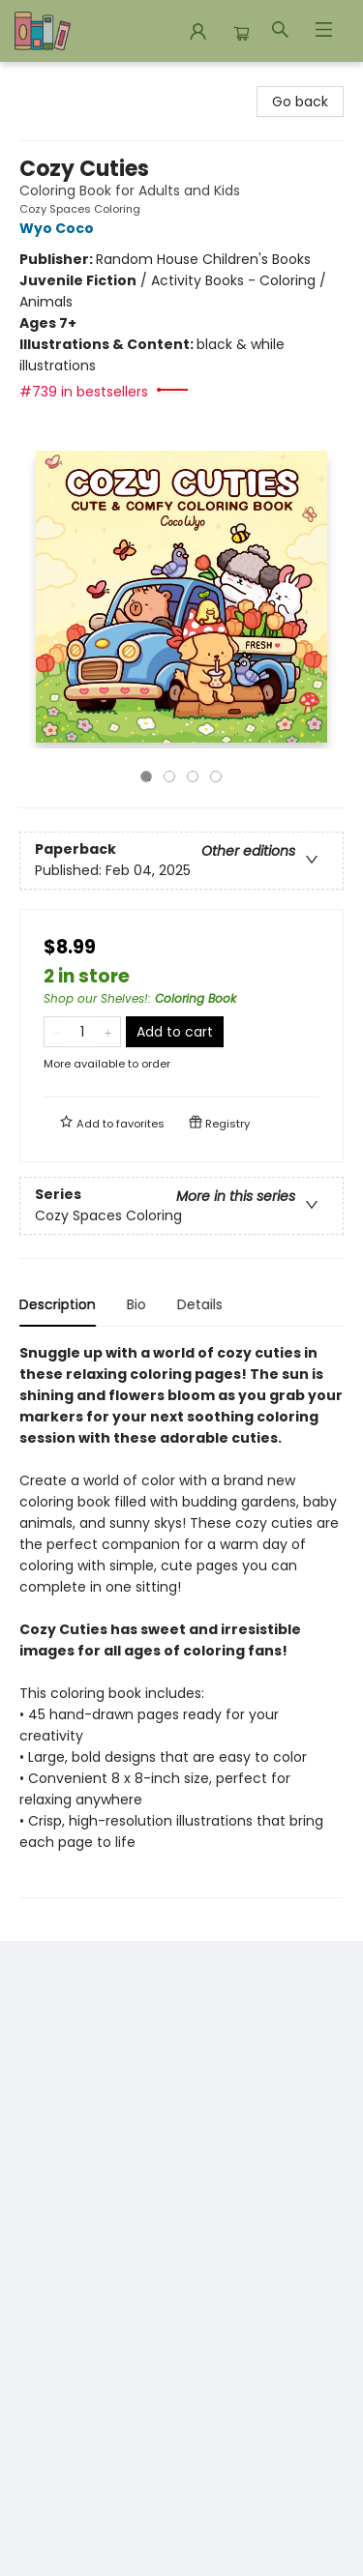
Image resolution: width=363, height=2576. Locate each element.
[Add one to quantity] (108, 1031)
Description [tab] (57, 1304)
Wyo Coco (59, 228)
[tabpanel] (181, 1620)
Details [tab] (200, 1304)
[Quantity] (82, 1031)
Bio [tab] (136, 1304)
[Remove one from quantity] (57, 1031)
